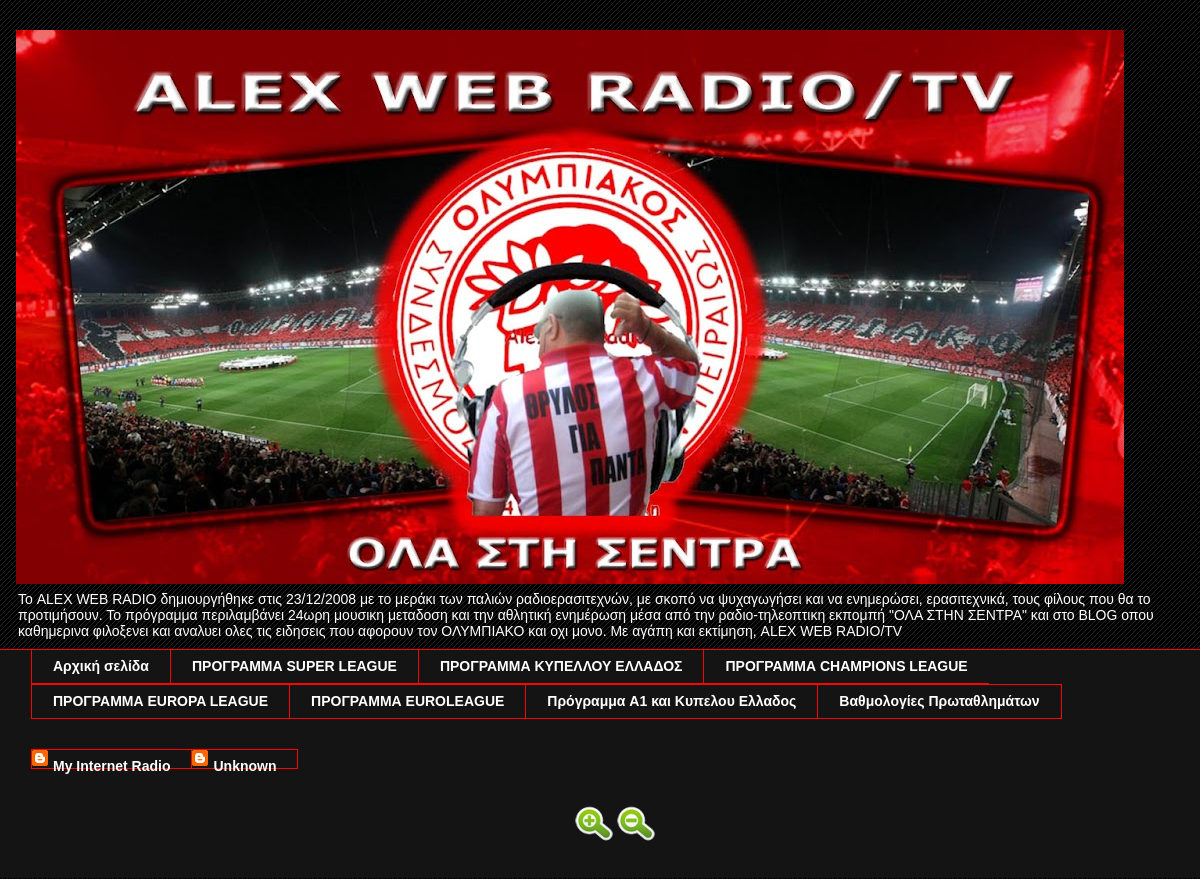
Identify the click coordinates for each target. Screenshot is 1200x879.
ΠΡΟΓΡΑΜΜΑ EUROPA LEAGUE (160, 701)
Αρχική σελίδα (101, 666)
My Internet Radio (111, 763)
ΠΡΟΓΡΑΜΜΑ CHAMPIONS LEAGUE (846, 666)
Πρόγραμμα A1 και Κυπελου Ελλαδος (671, 701)
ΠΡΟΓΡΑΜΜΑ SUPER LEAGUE (294, 666)
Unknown (244, 763)
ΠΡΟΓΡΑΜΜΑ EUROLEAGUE (407, 701)
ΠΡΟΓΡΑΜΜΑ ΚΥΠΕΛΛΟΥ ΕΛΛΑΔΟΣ (561, 666)
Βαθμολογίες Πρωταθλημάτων (939, 701)
